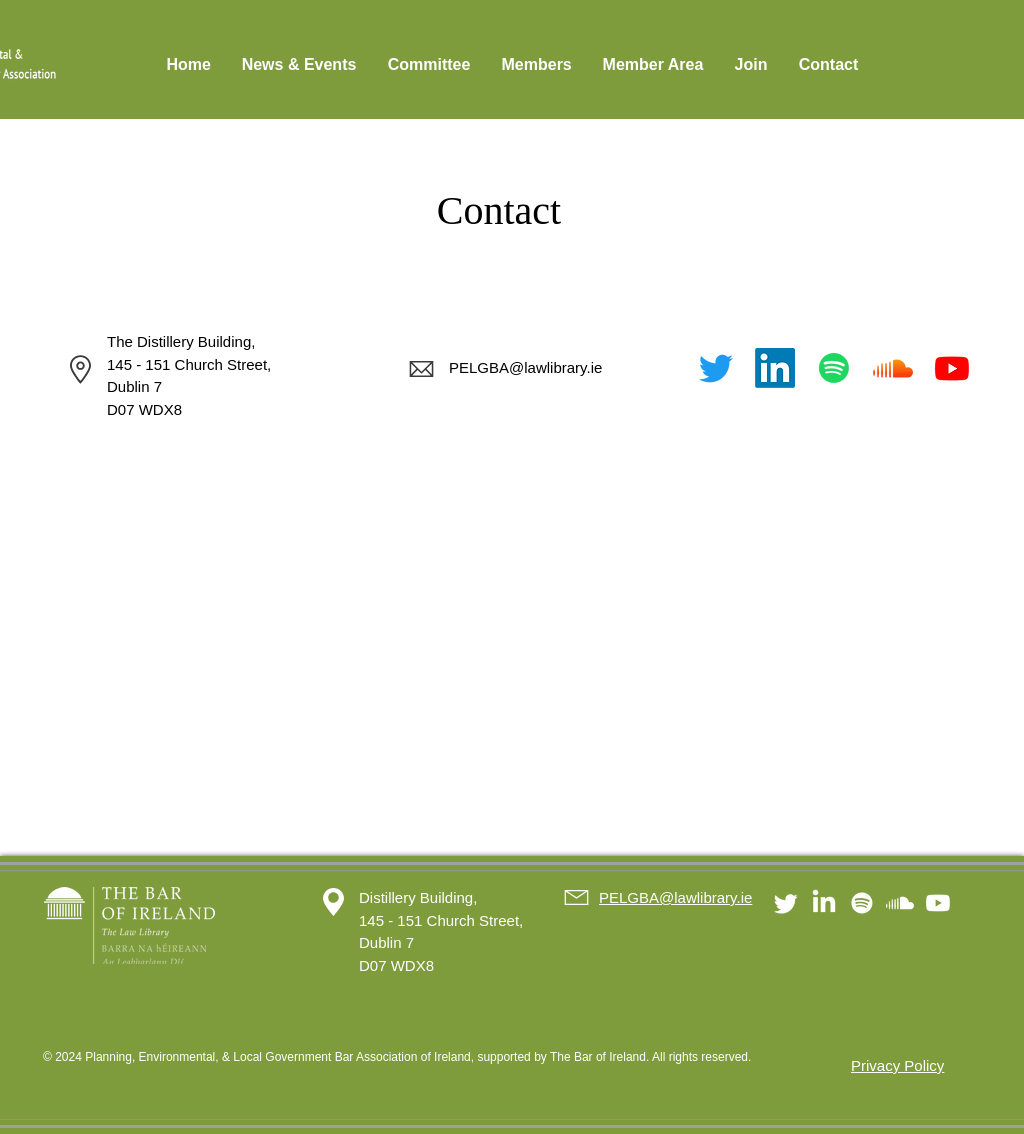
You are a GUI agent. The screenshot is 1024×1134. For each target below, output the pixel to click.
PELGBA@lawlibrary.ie (525, 367)
